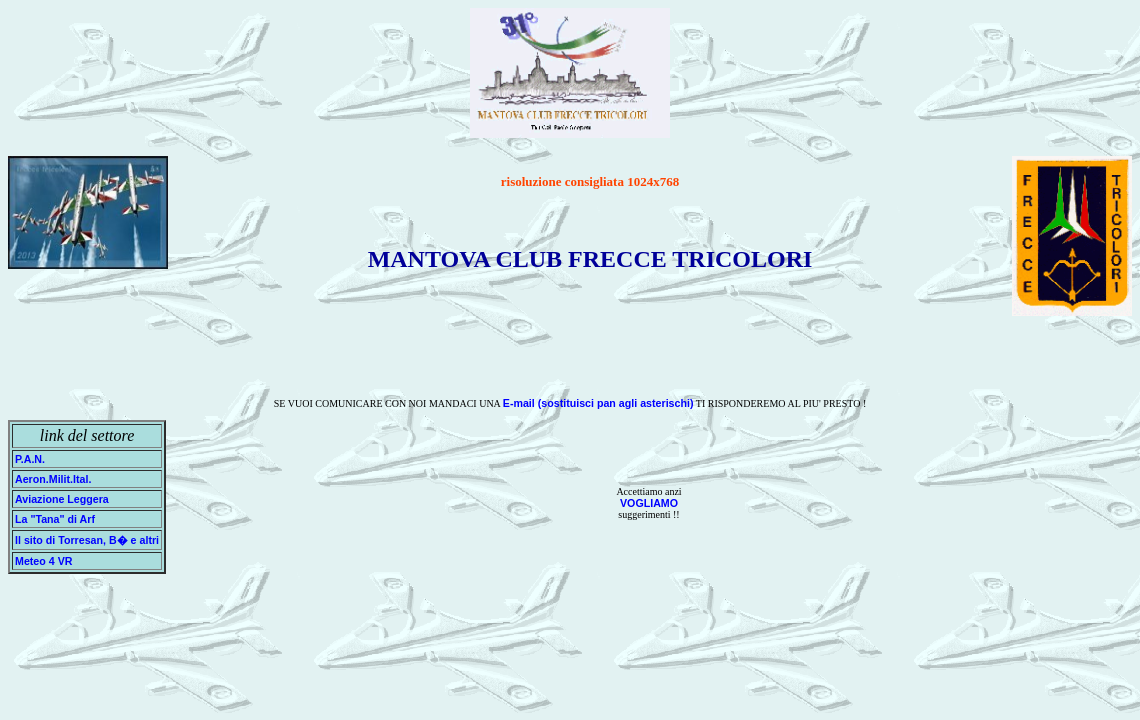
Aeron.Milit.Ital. (53, 479)
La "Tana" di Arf (55, 519)
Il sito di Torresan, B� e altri (87, 540)
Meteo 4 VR (43, 561)
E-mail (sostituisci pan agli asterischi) (598, 403)
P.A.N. (34, 459)
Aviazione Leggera (62, 499)
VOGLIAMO (649, 503)
